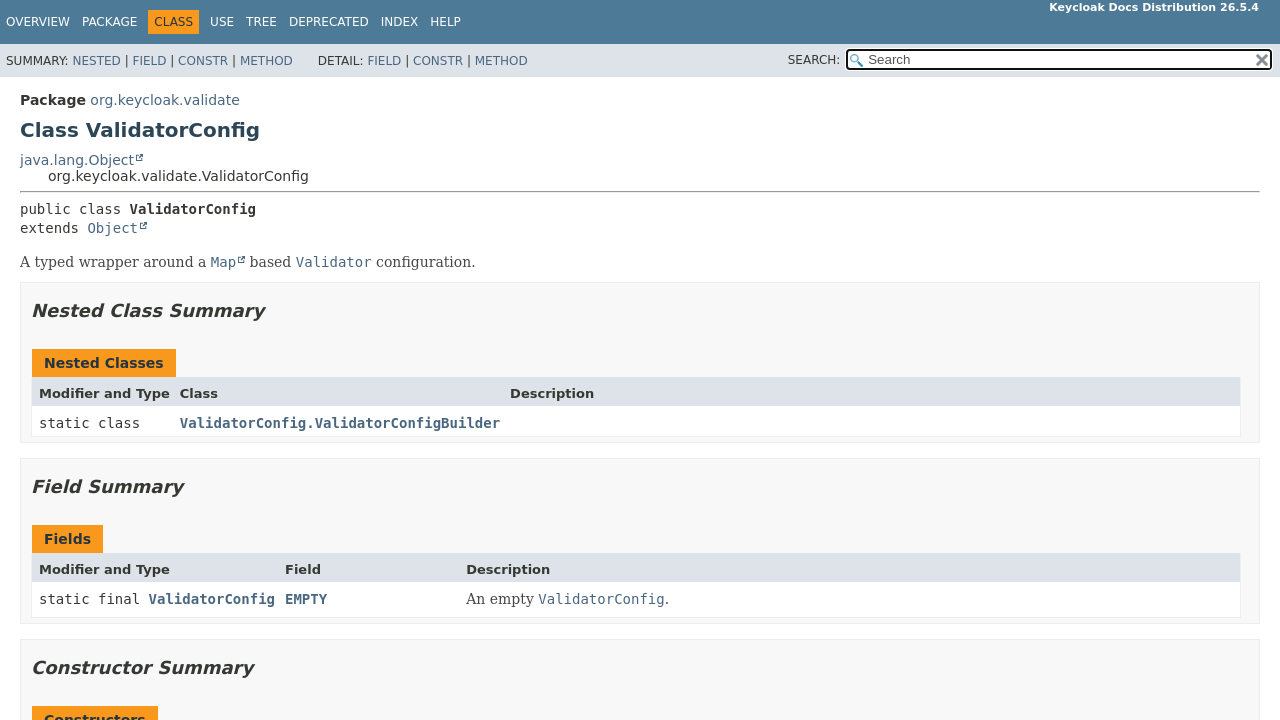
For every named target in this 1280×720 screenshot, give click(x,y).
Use (222, 22)
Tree (261, 22)
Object (112, 228)
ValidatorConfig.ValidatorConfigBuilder (340, 423)
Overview (38, 22)
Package (109, 22)
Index (400, 22)
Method (266, 61)
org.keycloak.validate (164, 100)
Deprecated (329, 22)
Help (445, 22)
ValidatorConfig (212, 599)
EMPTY (306, 599)
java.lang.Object (77, 160)
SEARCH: (814, 60)
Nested (96, 61)
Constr (203, 61)
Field (149, 61)
